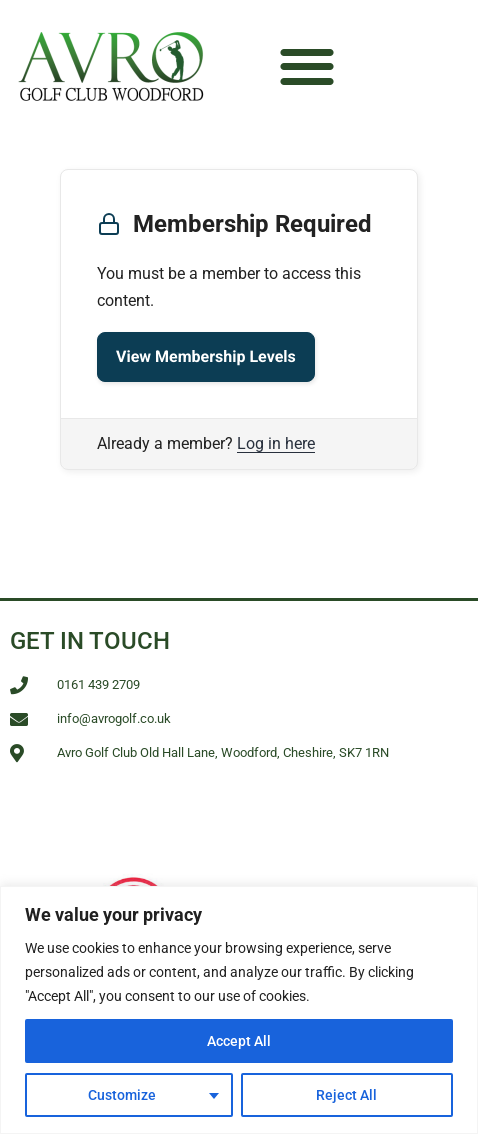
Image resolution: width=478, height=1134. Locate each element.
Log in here (276, 443)
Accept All (239, 1041)
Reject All (346, 1095)
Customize (122, 1095)
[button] (306, 65)
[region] (239, 1010)
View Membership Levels (206, 356)
